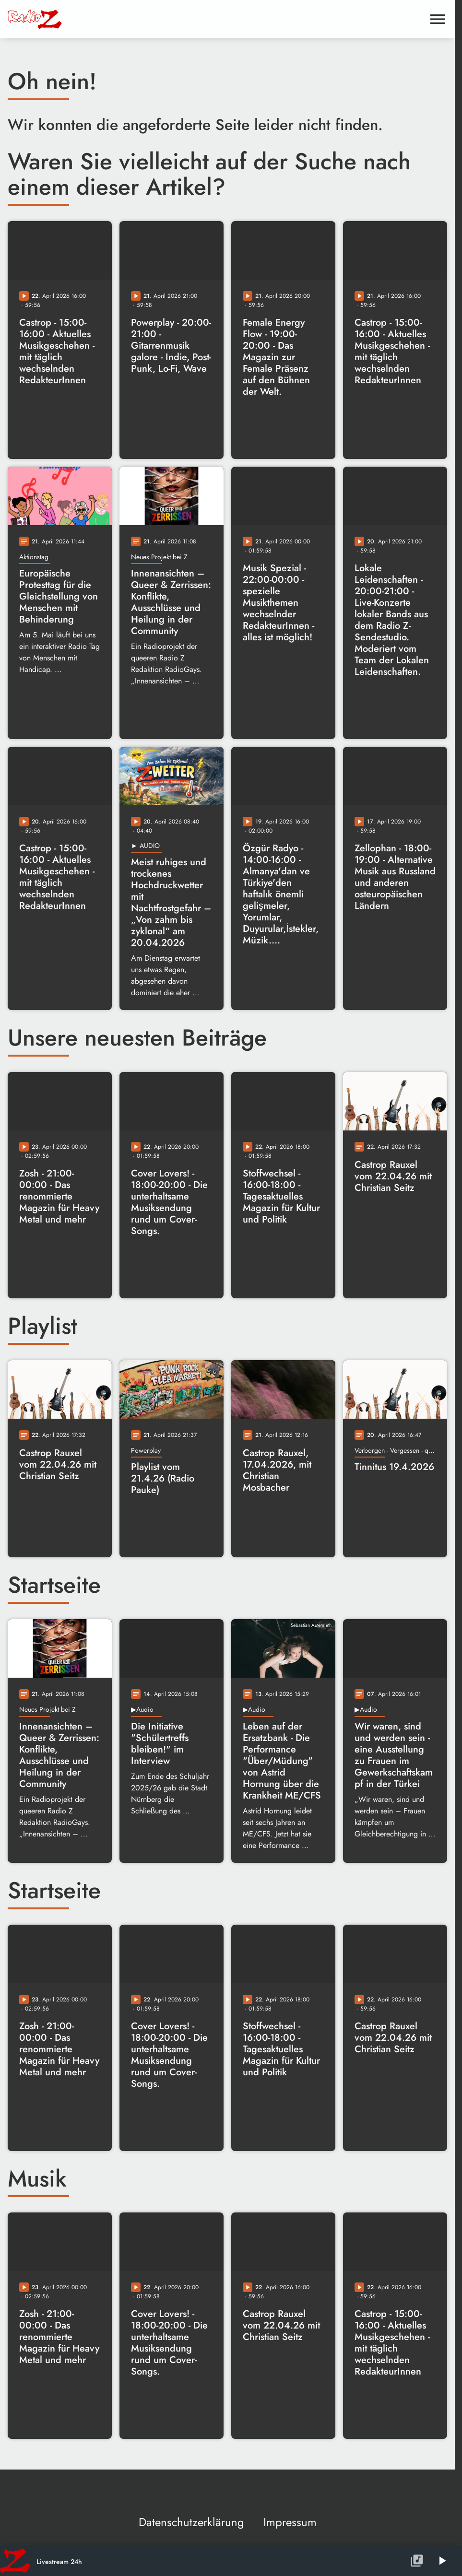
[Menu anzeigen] (437, 19)
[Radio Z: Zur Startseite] (80, 19)
